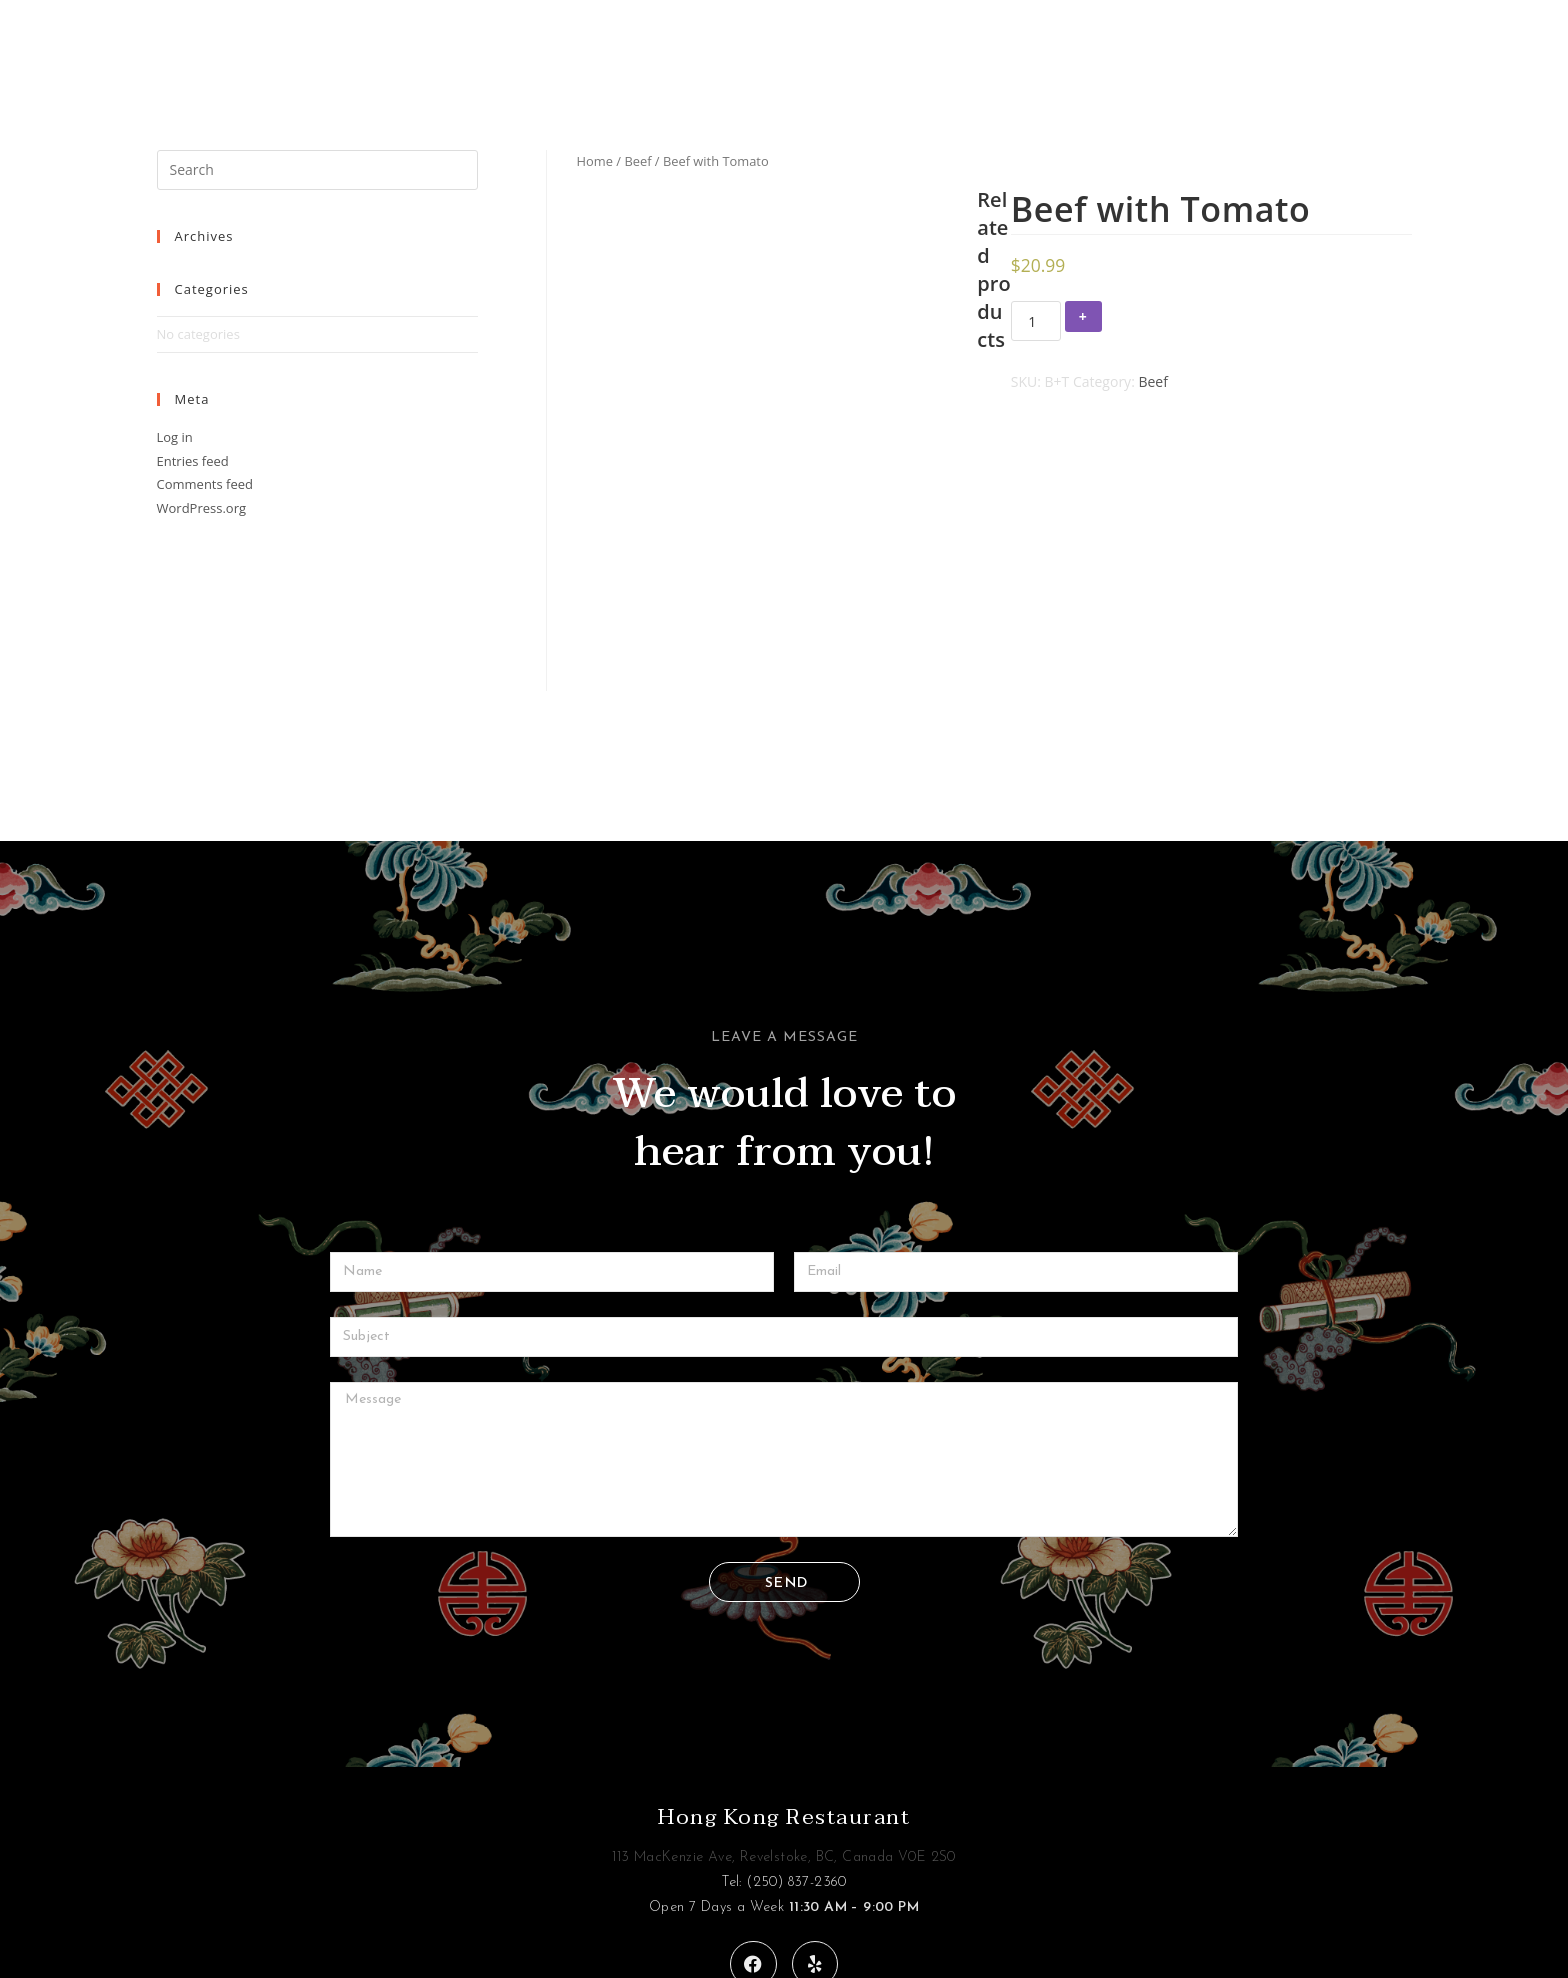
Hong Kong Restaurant (784, 1686)
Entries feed (193, 461)
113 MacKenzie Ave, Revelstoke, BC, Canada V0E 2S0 (784, 1726)
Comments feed (205, 484)
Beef (637, 161)
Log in (175, 437)
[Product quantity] (1036, 321)
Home (595, 161)
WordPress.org (202, 508)
